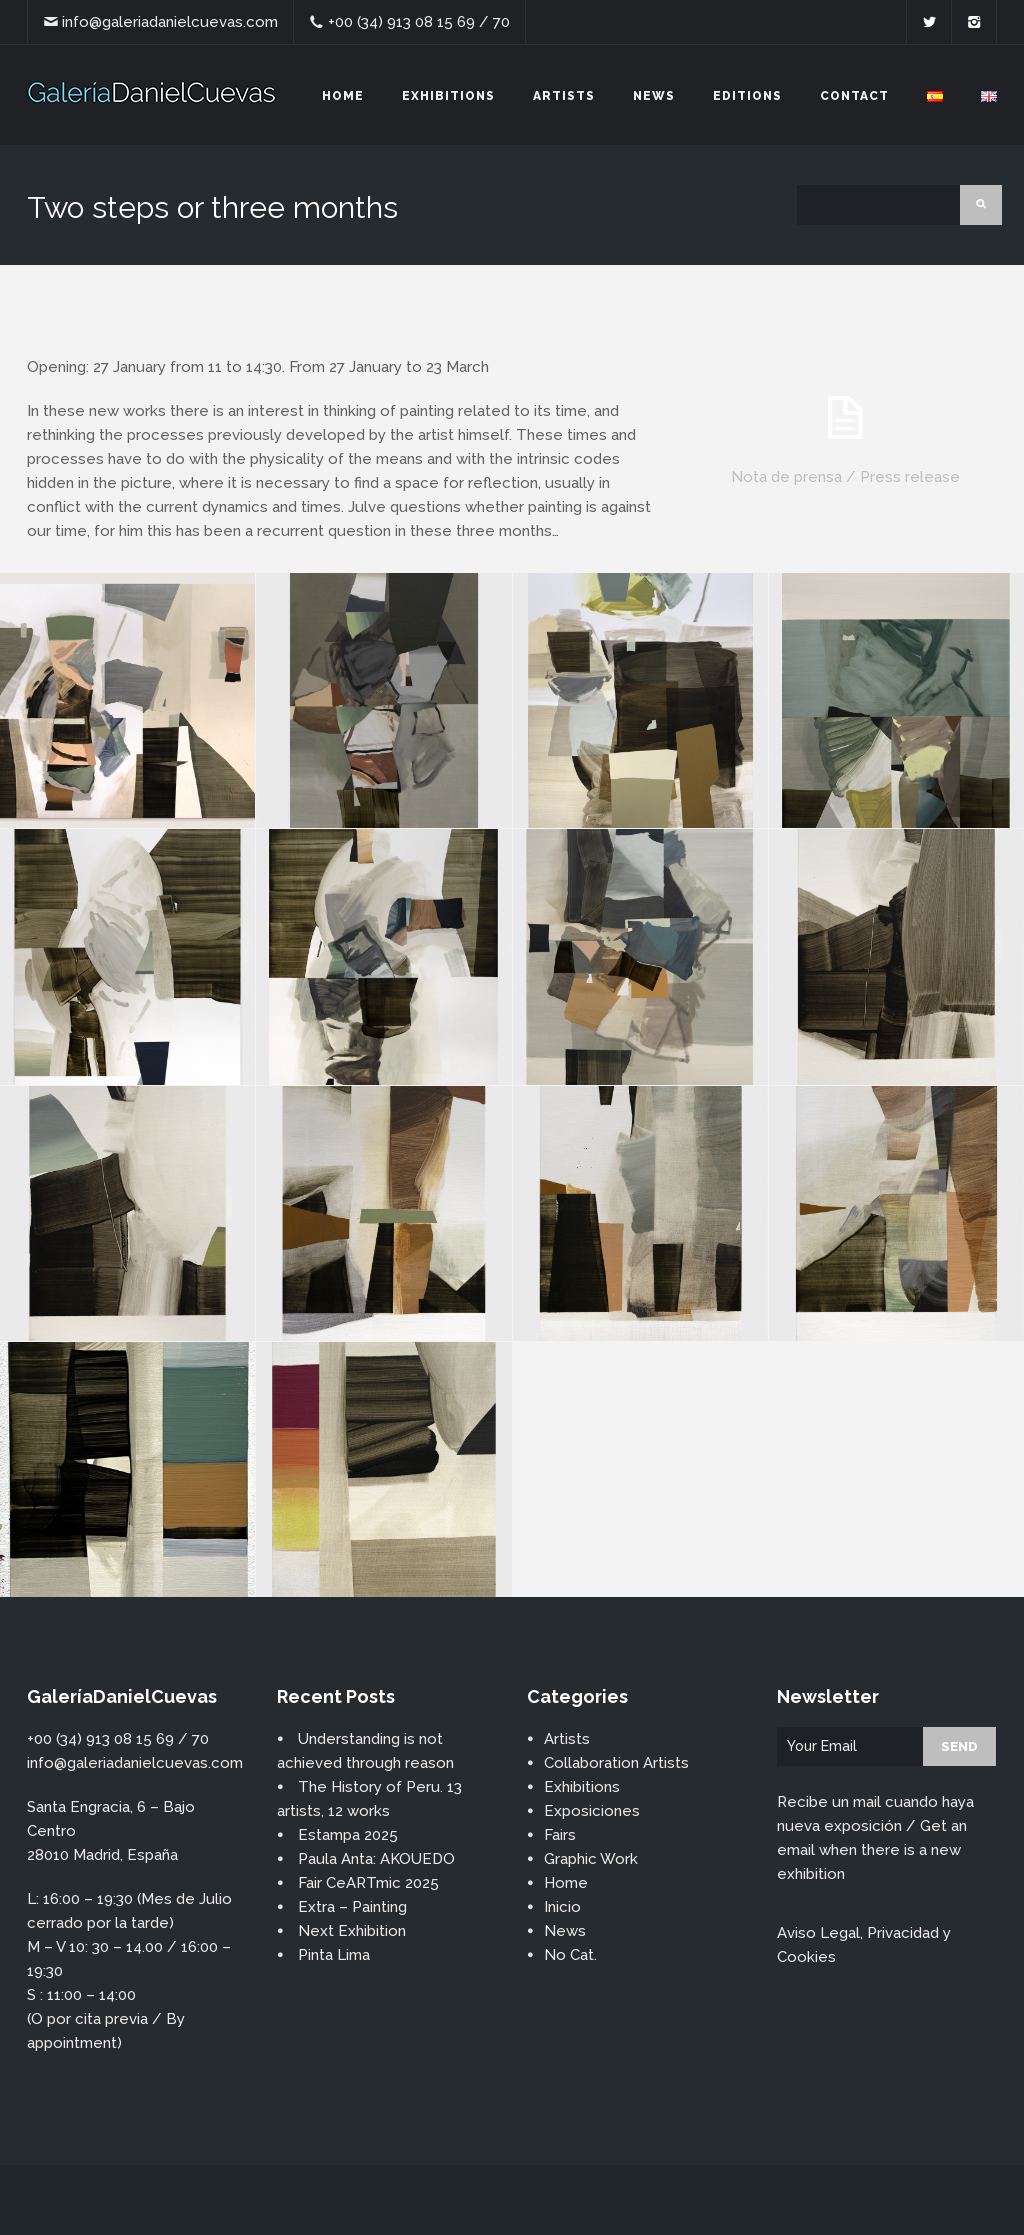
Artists (564, 96)
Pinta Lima (334, 1955)
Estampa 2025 (348, 1835)
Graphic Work (591, 1859)
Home (343, 96)
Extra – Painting (352, 1907)
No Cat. (570, 1955)
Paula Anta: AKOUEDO (376, 1859)
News (654, 96)
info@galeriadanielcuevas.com (170, 22)
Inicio (562, 1907)
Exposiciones (592, 1811)
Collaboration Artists (616, 1763)
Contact (854, 96)
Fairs (560, 1835)
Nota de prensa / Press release (845, 477)
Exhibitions (448, 96)
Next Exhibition (352, 1931)
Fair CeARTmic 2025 (368, 1883)
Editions (747, 96)
